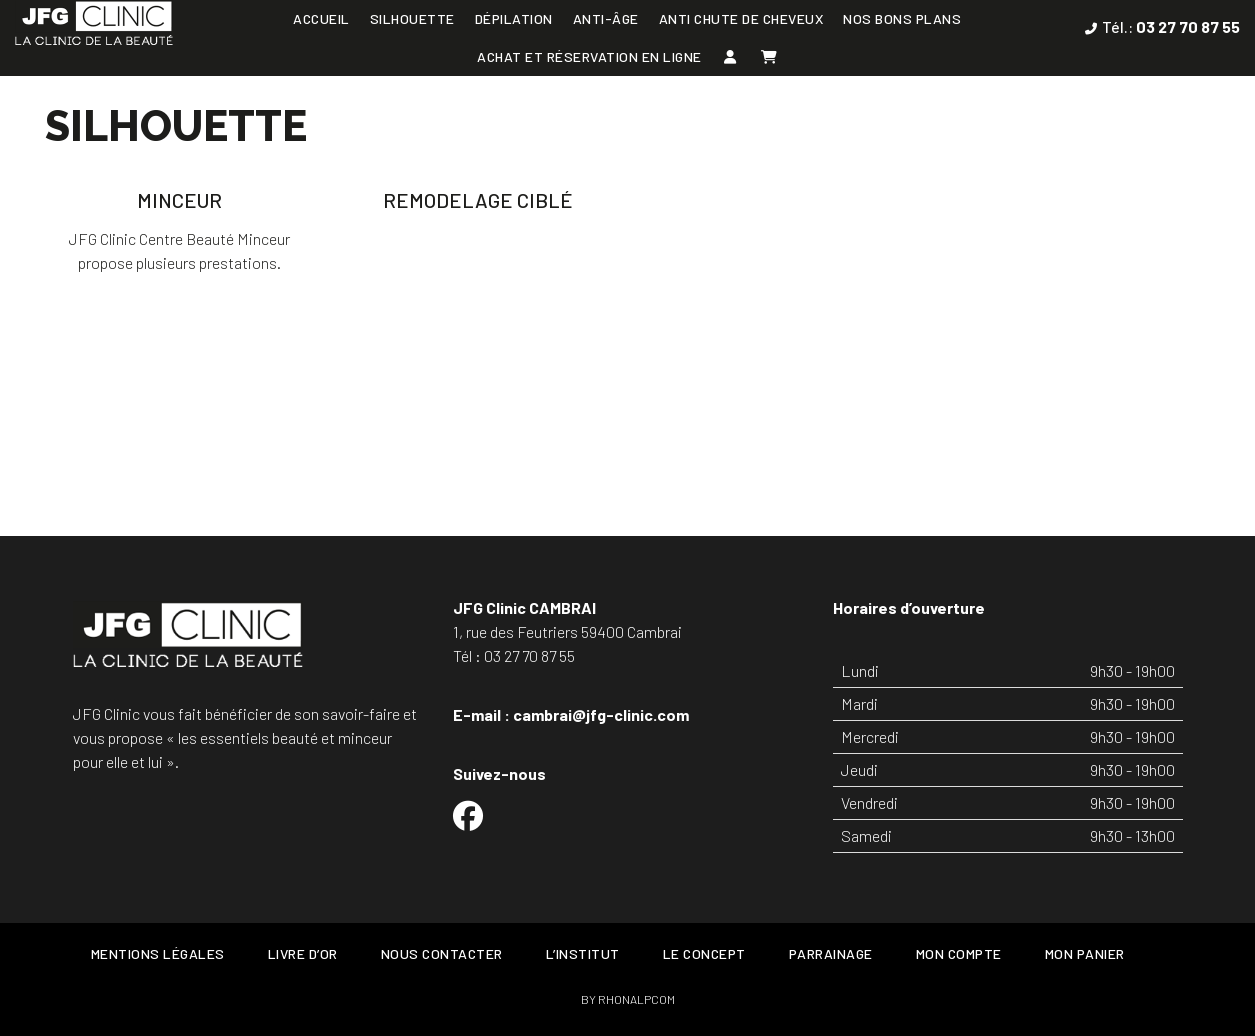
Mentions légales (158, 953)
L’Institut (583, 953)
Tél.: (1171, 26)
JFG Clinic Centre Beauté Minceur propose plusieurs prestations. (179, 250)
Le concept (704, 953)
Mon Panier (1085, 953)
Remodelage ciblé (478, 200)
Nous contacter (442, 953)
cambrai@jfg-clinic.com (601, 714)
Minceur (179, 200)
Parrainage (831, 953)
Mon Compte (959, 953)
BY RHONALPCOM (628, 999)
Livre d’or (303, 953)
